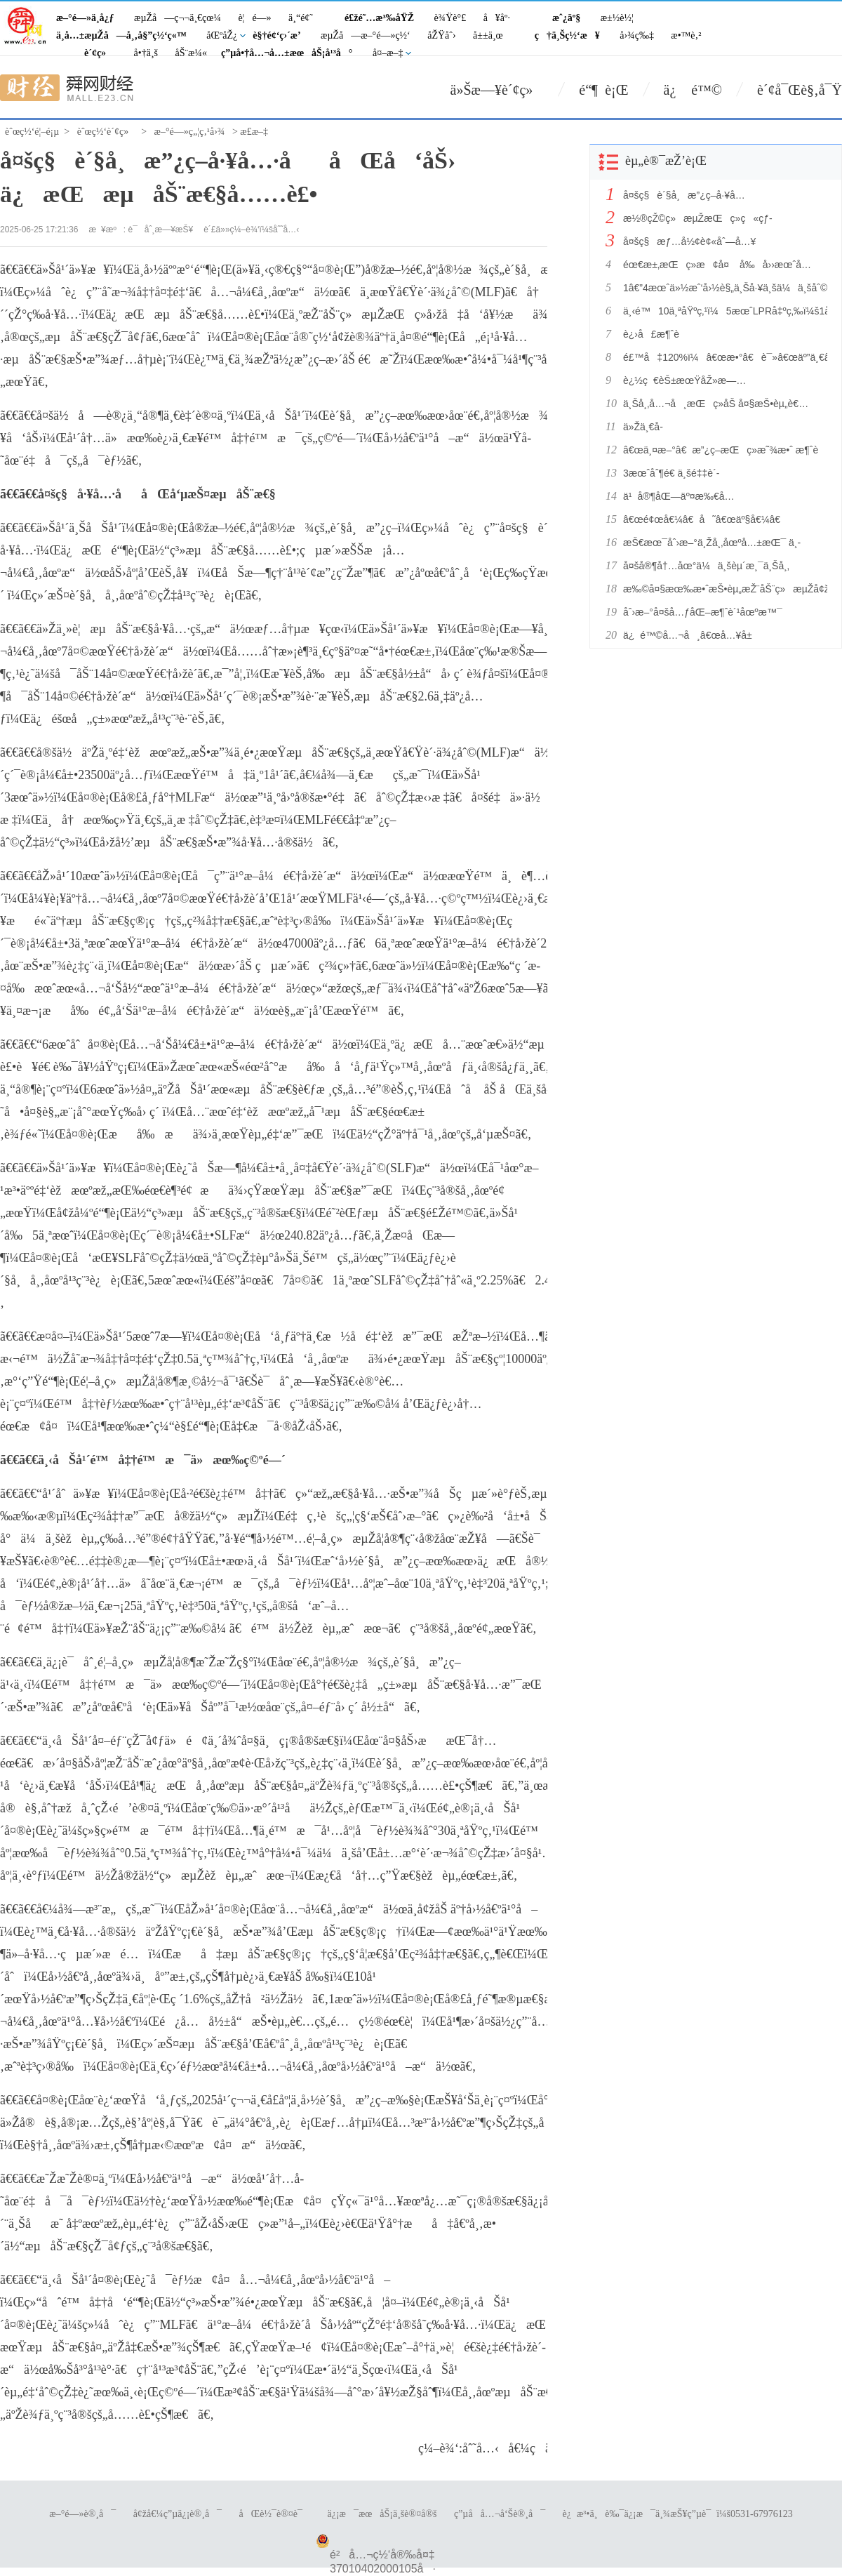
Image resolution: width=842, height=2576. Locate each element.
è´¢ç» (99, 53)
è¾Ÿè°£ (450, 18)
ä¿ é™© (693, 90)
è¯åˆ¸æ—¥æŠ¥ (161, 229)
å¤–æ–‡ (388, 53)
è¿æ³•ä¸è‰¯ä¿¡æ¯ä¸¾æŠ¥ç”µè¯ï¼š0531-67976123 (678, 2514)
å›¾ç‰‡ (637, 35)
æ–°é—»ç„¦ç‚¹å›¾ (189, 131)
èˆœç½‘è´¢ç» (106, 131)
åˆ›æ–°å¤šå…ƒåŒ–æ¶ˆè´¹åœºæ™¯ (702, 612)
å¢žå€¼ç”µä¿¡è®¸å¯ (177, 2514)
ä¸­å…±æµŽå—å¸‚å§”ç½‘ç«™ (121, 35)
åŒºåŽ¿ (221, 35)
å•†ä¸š (146, 53)
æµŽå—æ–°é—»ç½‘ (365, 35)
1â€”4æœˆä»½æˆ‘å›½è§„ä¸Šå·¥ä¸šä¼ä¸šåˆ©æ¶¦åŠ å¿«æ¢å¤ (721, 287)
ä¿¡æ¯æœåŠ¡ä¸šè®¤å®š (381, 2514)
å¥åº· (496, 18)
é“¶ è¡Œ (603, 90)
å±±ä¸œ (488, 35)
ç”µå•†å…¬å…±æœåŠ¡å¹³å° (287, 53)
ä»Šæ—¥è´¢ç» (497, 90)
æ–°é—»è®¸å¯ (82, 2514)
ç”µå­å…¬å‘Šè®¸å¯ (499, 2514)
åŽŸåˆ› (441, 35)
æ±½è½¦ (617, 18)
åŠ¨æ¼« (191, 53)
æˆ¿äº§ (566, 18)
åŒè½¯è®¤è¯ (274, 2514)
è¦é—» (254, 18)
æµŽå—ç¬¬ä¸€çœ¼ (177, 18)
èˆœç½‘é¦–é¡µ (32, 131)
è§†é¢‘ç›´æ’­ (276, 35)
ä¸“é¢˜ (300, 18)
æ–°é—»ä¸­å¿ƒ (85, 18)
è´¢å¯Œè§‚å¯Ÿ (799, 90)
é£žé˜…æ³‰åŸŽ (379, 18)
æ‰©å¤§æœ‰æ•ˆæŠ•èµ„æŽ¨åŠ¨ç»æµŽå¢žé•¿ (721, 589)
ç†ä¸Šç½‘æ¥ (567, 35)
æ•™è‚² (686, 35)
